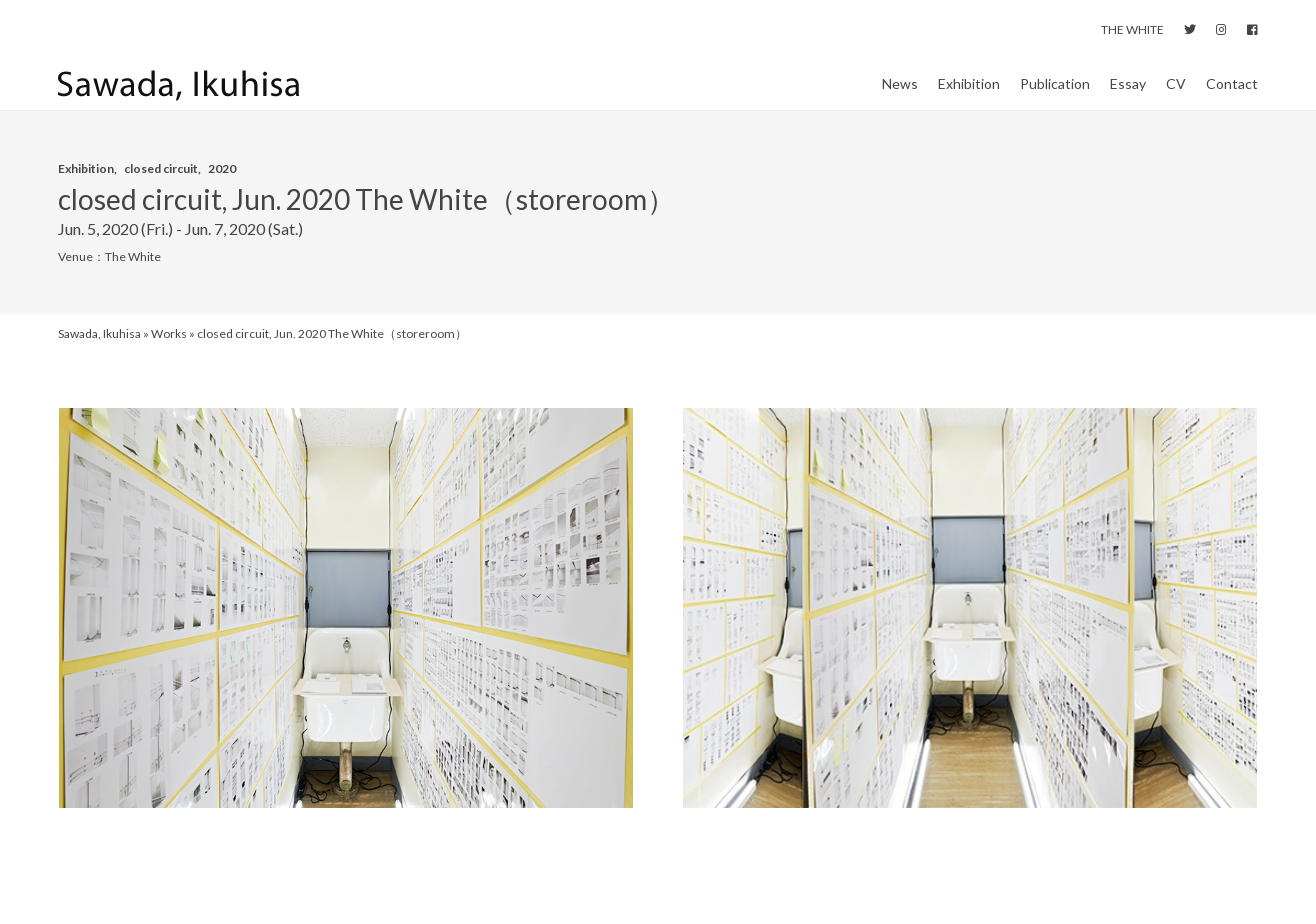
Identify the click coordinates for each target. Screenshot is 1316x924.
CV (1176, 93)
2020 (222, 187)
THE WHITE (1132, 29)
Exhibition (969, 93)
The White (133, 276)
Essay (1128, 93)
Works (169, 353)
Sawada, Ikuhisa (99, 353)
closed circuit (161, 187)
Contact (1232, 93)
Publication (1055, 93)
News (900, 93)
